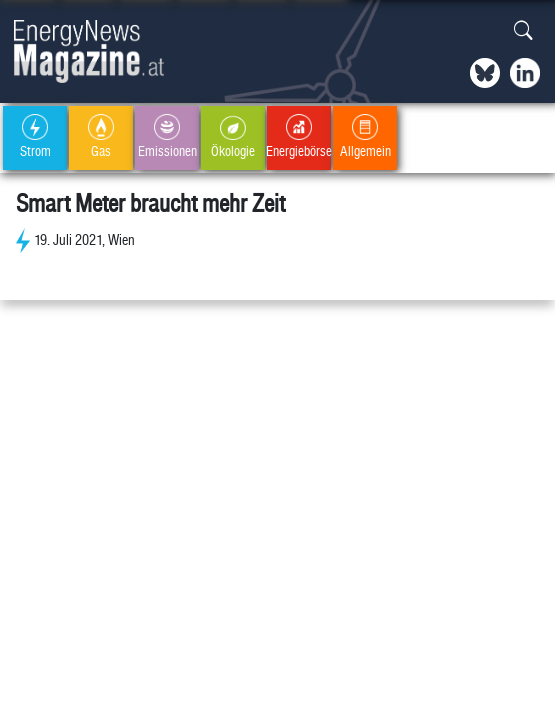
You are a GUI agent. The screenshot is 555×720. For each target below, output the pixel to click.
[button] (523, 31)
